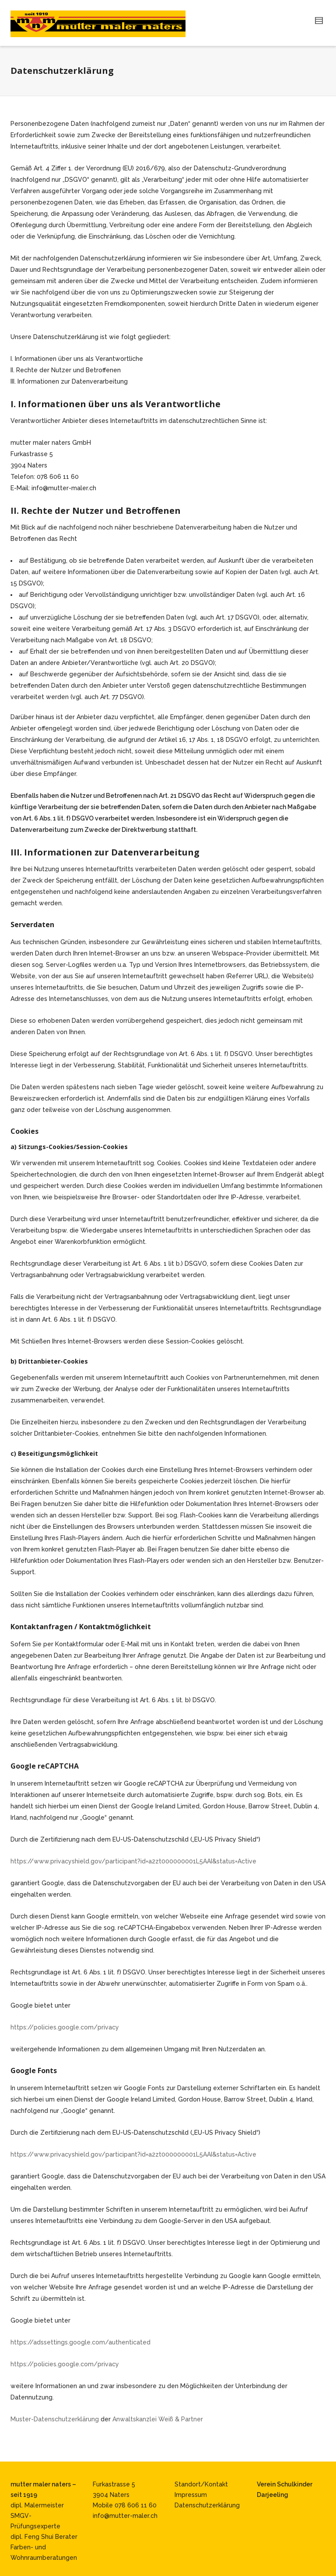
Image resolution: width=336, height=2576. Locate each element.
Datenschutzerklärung (207, 2505)
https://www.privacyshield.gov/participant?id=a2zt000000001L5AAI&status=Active (133, 1861)
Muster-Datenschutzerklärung (54, 2419)
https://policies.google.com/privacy (64, 2027)
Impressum (191, 2494)
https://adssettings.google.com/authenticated (80, 2342)
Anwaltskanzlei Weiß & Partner (157, 2419)
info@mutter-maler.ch (125, 2515)
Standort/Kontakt (201, 2484)
